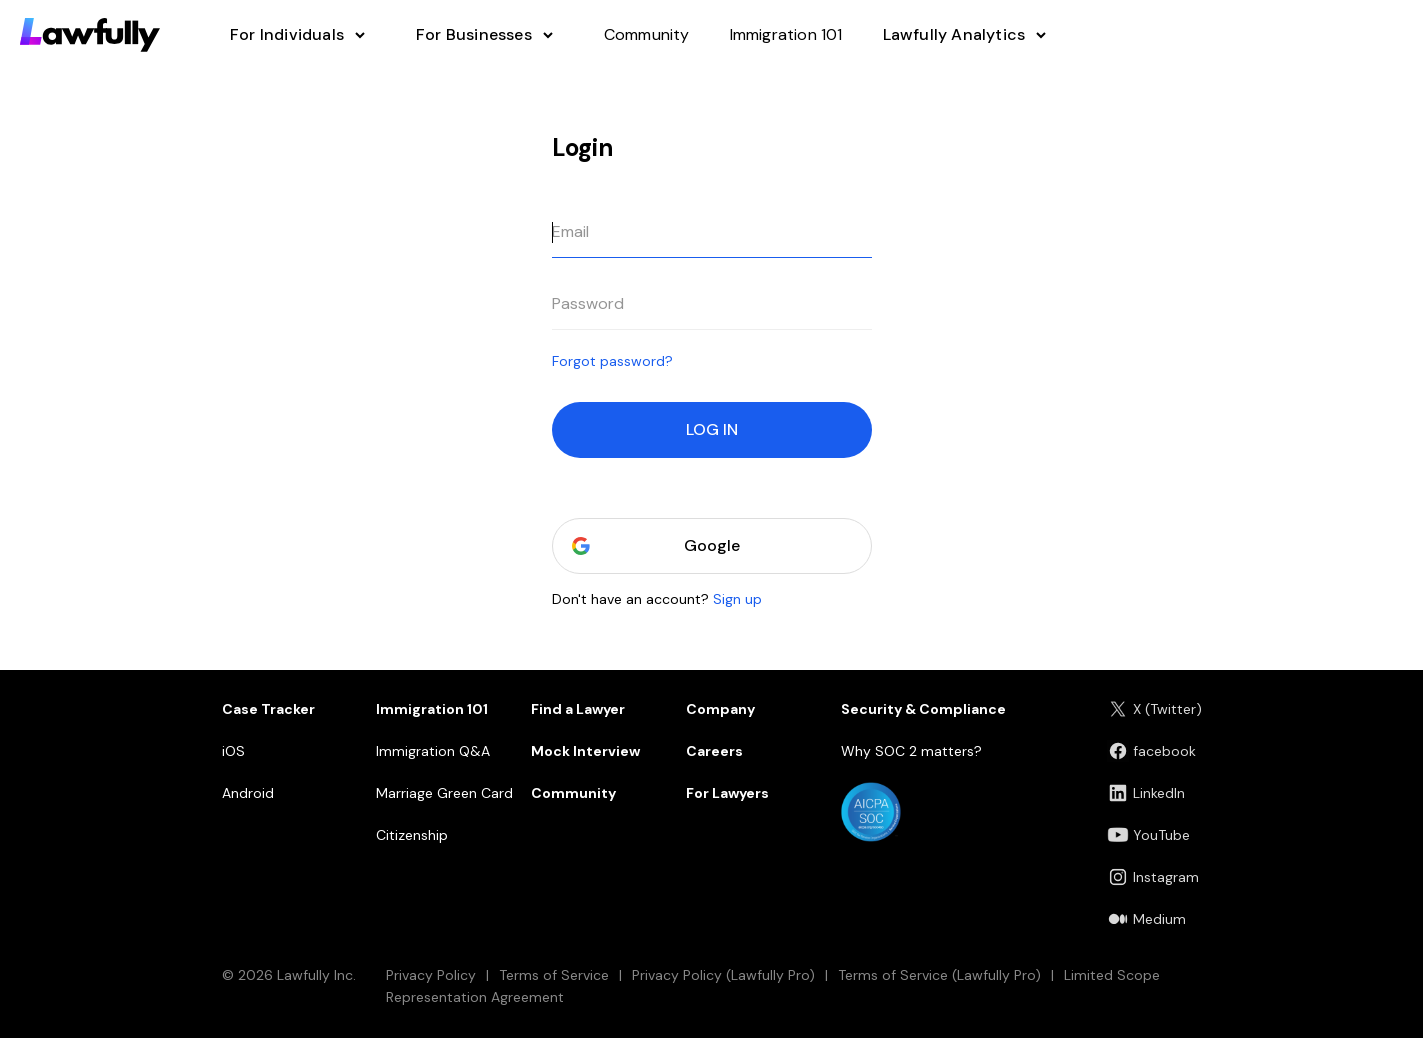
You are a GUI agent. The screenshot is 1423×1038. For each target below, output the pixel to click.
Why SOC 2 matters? (911, 751)
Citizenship (412, 835)
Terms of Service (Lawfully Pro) (939, 975)
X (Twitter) (1154, 709)
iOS (233, 751)
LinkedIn (1146, 793)
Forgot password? (612, 361)
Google (712, 546)
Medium (1146, 919)
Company (720, 709)
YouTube (1148, 835)
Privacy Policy (431, 975)
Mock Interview (585, 751)
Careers (714, 751)
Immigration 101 (432, 709)
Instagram (1153, 877)
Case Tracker (268, 709)
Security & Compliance (923, 709)
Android (248, 793)
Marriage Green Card (444, 793)
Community (573, 793)
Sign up (737, 599)
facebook (1151, 751)
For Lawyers (727, 793)
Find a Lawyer (578, 709)
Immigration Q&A (433, 751)
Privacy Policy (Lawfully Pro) (723, 975)
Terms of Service (554, 975)
